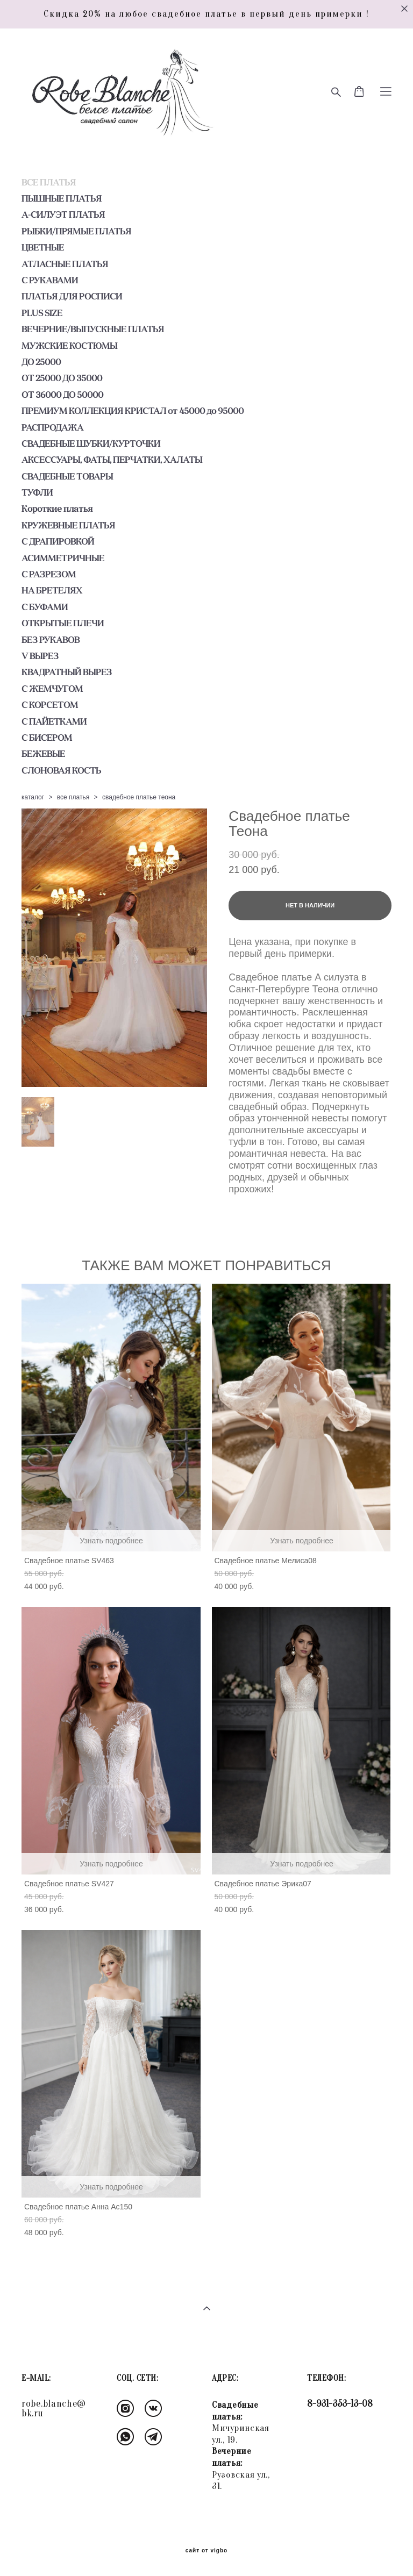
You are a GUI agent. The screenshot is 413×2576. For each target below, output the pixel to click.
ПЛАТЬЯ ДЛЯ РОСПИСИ (72, 296)
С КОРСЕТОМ (50, 704)
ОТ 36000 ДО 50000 (62, 394)
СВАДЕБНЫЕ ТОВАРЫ (67, 476)
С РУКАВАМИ (50, 280)
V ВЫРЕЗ (40, 655)
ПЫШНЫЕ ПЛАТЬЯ (62, 198)
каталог (33, 797)
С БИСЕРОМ (47, 737)
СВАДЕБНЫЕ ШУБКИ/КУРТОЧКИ (91, 443)
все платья (73, 797)
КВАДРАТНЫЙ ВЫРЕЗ (67, 672)
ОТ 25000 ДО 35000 (62, 378)
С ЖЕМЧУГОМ (52, 688)
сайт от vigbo (206, 2550)
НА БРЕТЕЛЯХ (52, 590)
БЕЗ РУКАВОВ (51, 639)
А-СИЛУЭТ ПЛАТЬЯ (63, 214)
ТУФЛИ (37, 492)
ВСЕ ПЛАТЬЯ (49, 182)
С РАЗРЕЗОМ (49, 574)
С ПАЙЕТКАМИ (54, 721)
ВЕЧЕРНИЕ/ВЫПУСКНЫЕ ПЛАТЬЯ (93, 329)
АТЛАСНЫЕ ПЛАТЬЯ (65, 264)
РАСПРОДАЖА (52, 427)
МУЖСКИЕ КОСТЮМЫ (69, 345)
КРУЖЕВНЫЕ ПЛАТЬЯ (68, 525)
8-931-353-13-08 (340, 2403)
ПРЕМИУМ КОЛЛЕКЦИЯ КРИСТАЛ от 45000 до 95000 (133, 410)
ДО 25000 (41, 361)
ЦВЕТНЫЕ (43, 247)
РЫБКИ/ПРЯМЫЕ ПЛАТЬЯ (76, 231)
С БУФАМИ (45, 607)
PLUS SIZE (42, 312)
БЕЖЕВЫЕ (43, 753)
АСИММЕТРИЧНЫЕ (63, 558)
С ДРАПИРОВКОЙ (58, 541)
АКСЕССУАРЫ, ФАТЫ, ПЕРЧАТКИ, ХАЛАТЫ (112, 459)
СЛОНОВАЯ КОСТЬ (61, 770)
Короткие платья (57, 508)
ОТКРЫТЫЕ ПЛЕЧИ (63, 623)
